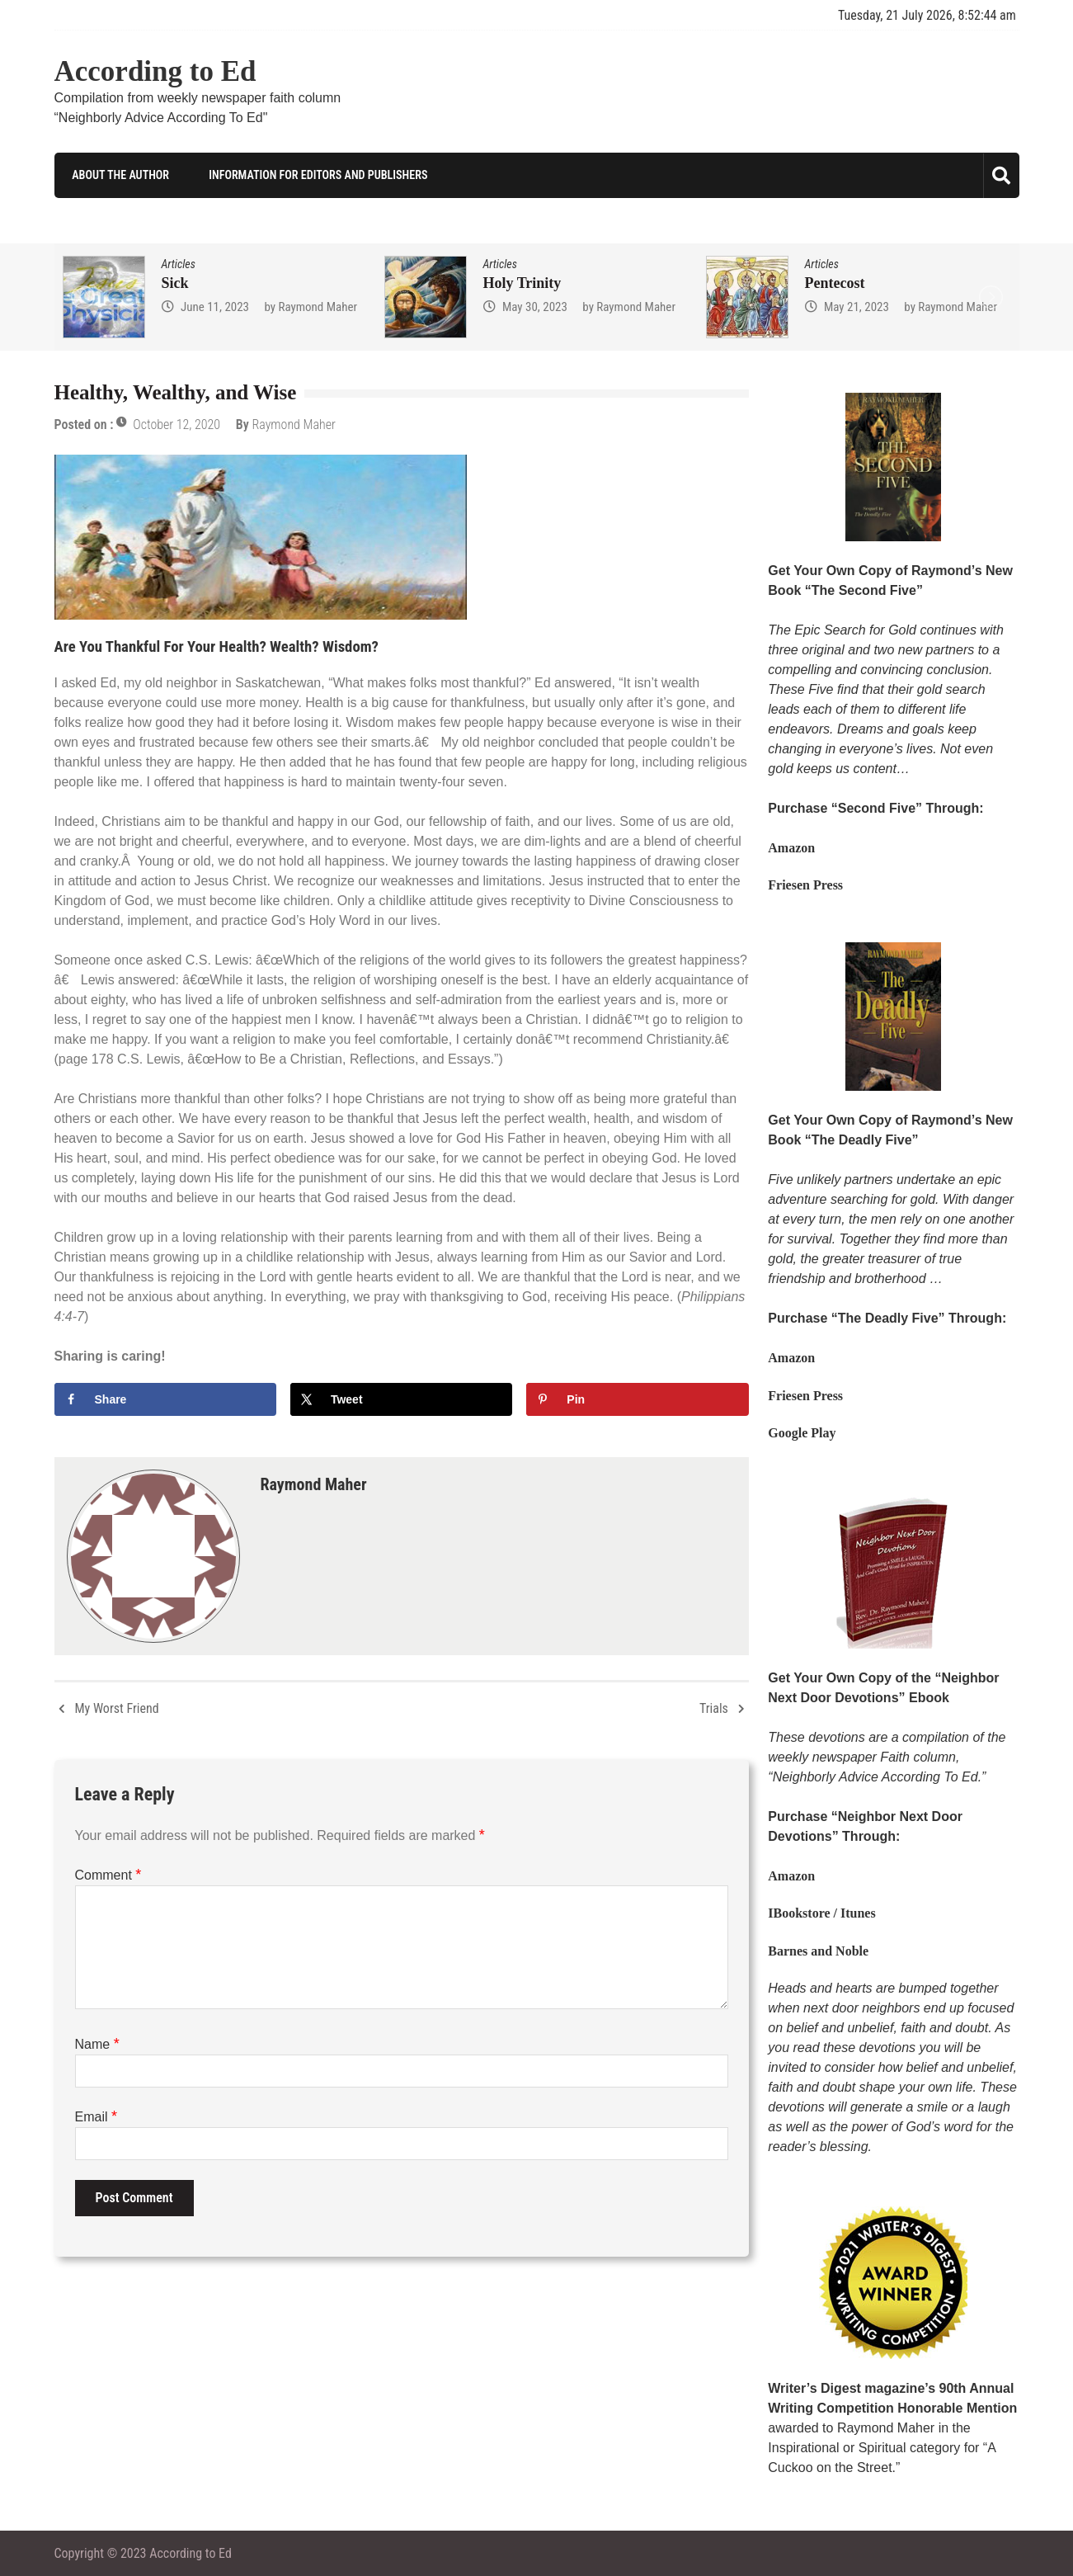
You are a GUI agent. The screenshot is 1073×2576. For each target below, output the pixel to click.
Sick (175, 283)
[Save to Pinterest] (637, 1398)
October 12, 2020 (176, 424)
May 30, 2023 (534, 307)
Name (97, 2043)
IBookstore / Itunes (821, 1913)
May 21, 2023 (856, 307)
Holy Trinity (522, 283)
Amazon (791, 848)
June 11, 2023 (215, 307)
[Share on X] (401, 1398)
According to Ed (155, 71)
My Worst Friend (117, 1707)
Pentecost (835, 283)
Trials (713, 1707)
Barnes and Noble (818, 1950)
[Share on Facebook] (165, 1398)
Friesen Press (805, 885)
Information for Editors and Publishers (316, 175)
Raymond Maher (317, 307)
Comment (108, 1874)
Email (96, 2116)
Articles (178, 264)
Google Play (801, 1433)
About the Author (119, 175)
